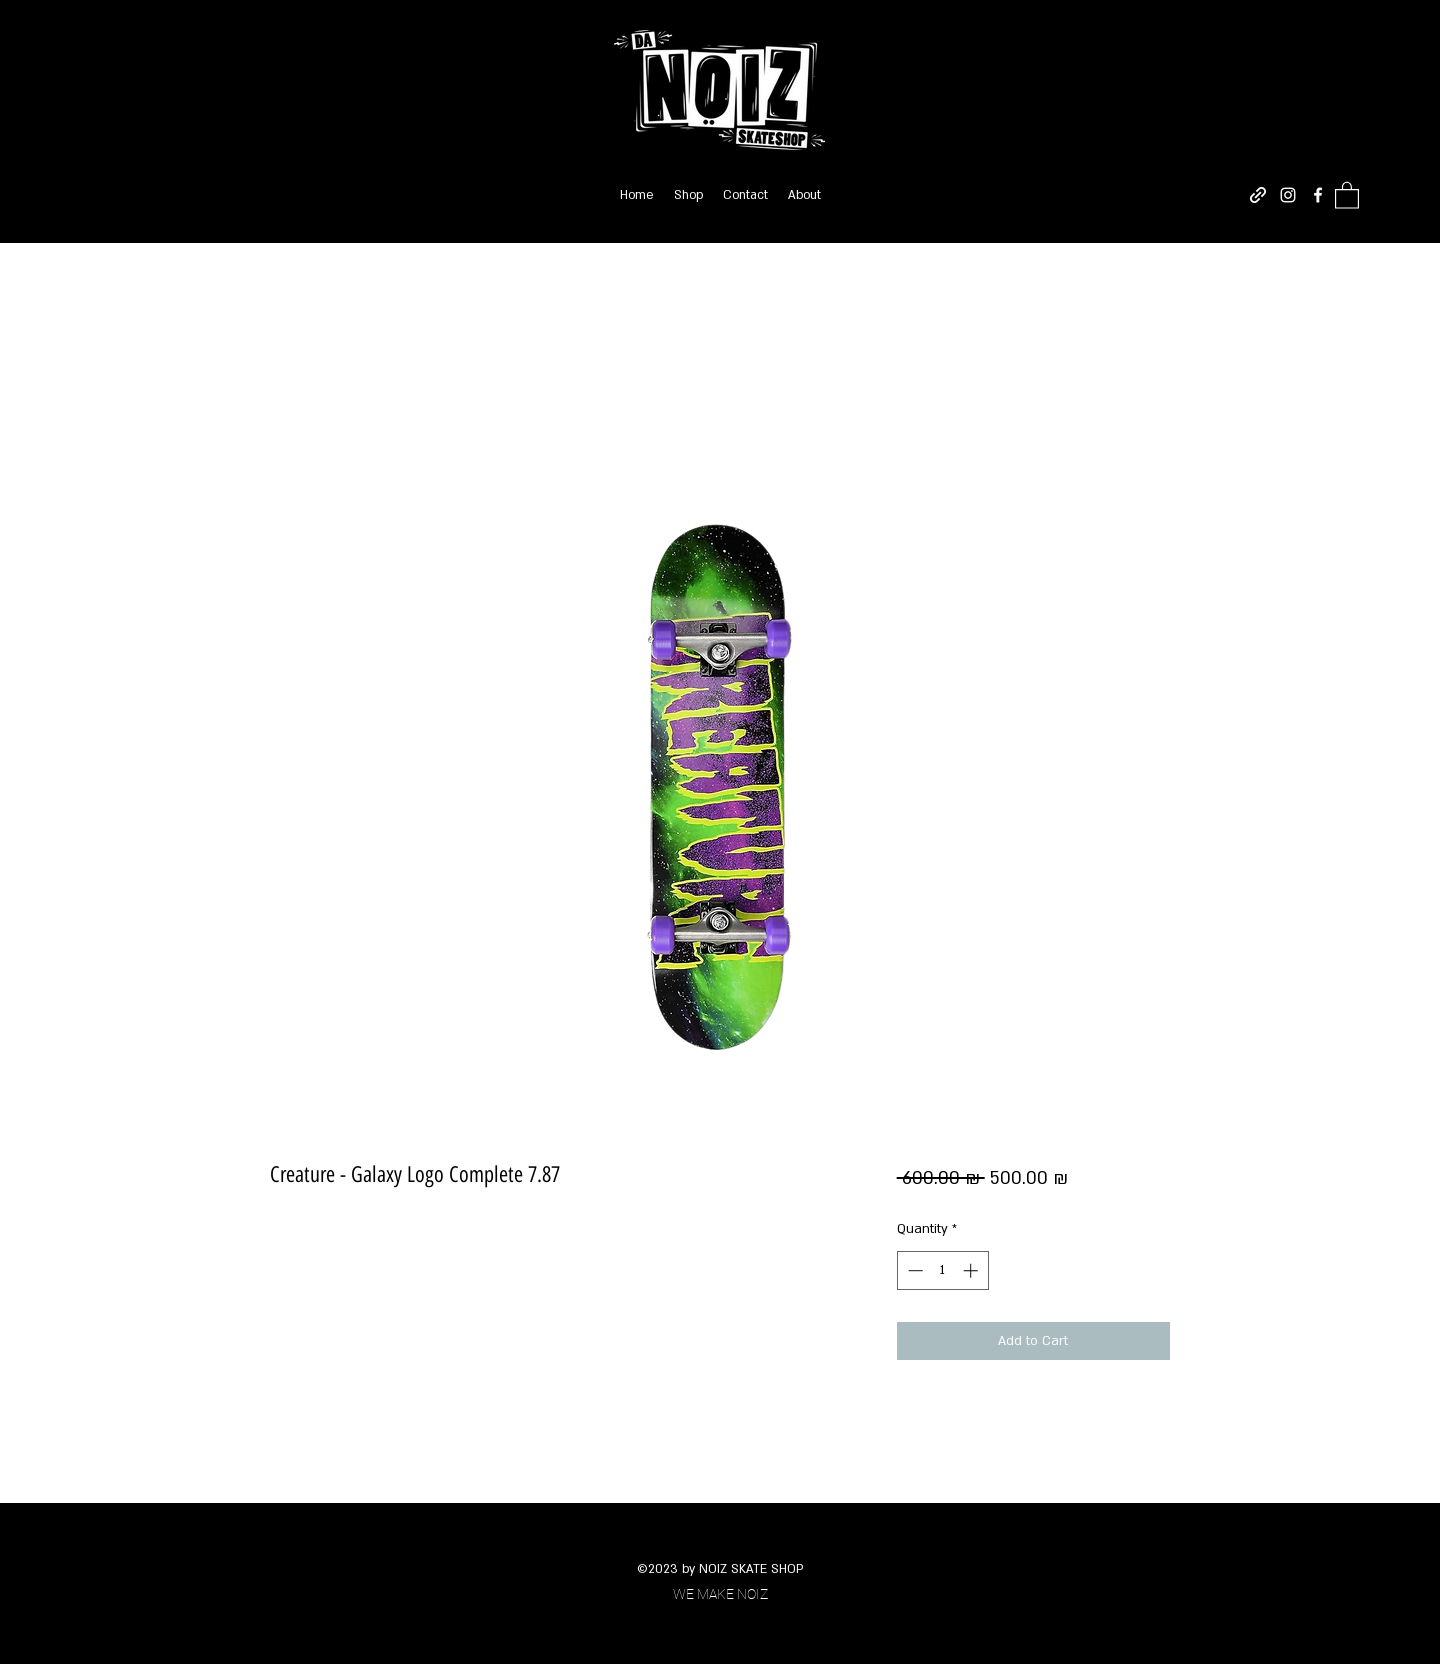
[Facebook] (1318, 195)
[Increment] (972, 1270)
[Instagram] (1288, 195)
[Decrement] (913, 1270)
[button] (1347, 194)
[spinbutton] (942, 1270)
